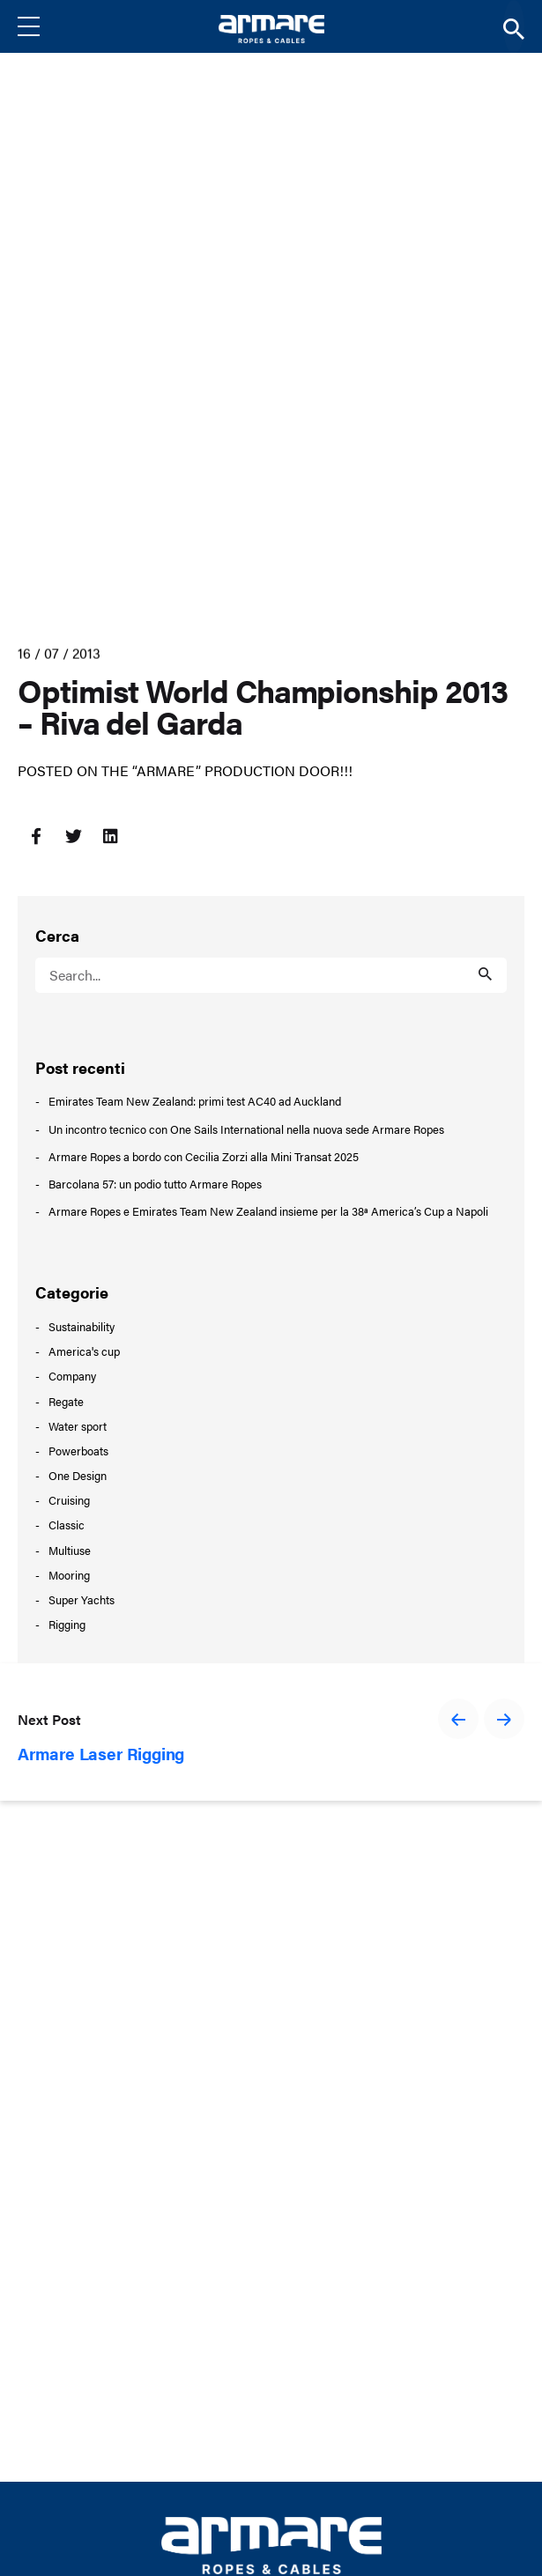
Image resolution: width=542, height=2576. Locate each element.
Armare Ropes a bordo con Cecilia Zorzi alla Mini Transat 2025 (203, 1157)
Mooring (69, 1574)
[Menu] (42, 26)
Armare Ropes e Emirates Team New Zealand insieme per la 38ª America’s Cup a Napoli (268, 1211)
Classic (66, 1524)
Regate (66, 1401)
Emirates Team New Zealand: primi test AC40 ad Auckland (194, 1101)
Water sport (77, 1426)
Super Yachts (81, 1599)
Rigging (66, 1624)
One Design (77, 1475)
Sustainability (81, 1326)
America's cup (84, 1351)
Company (72, 1375)
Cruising (69, 1500)
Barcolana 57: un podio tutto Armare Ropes (155, 1184)
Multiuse (69, 1550)
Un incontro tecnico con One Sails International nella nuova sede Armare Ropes (246, 1129)
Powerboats (78, 1450)
